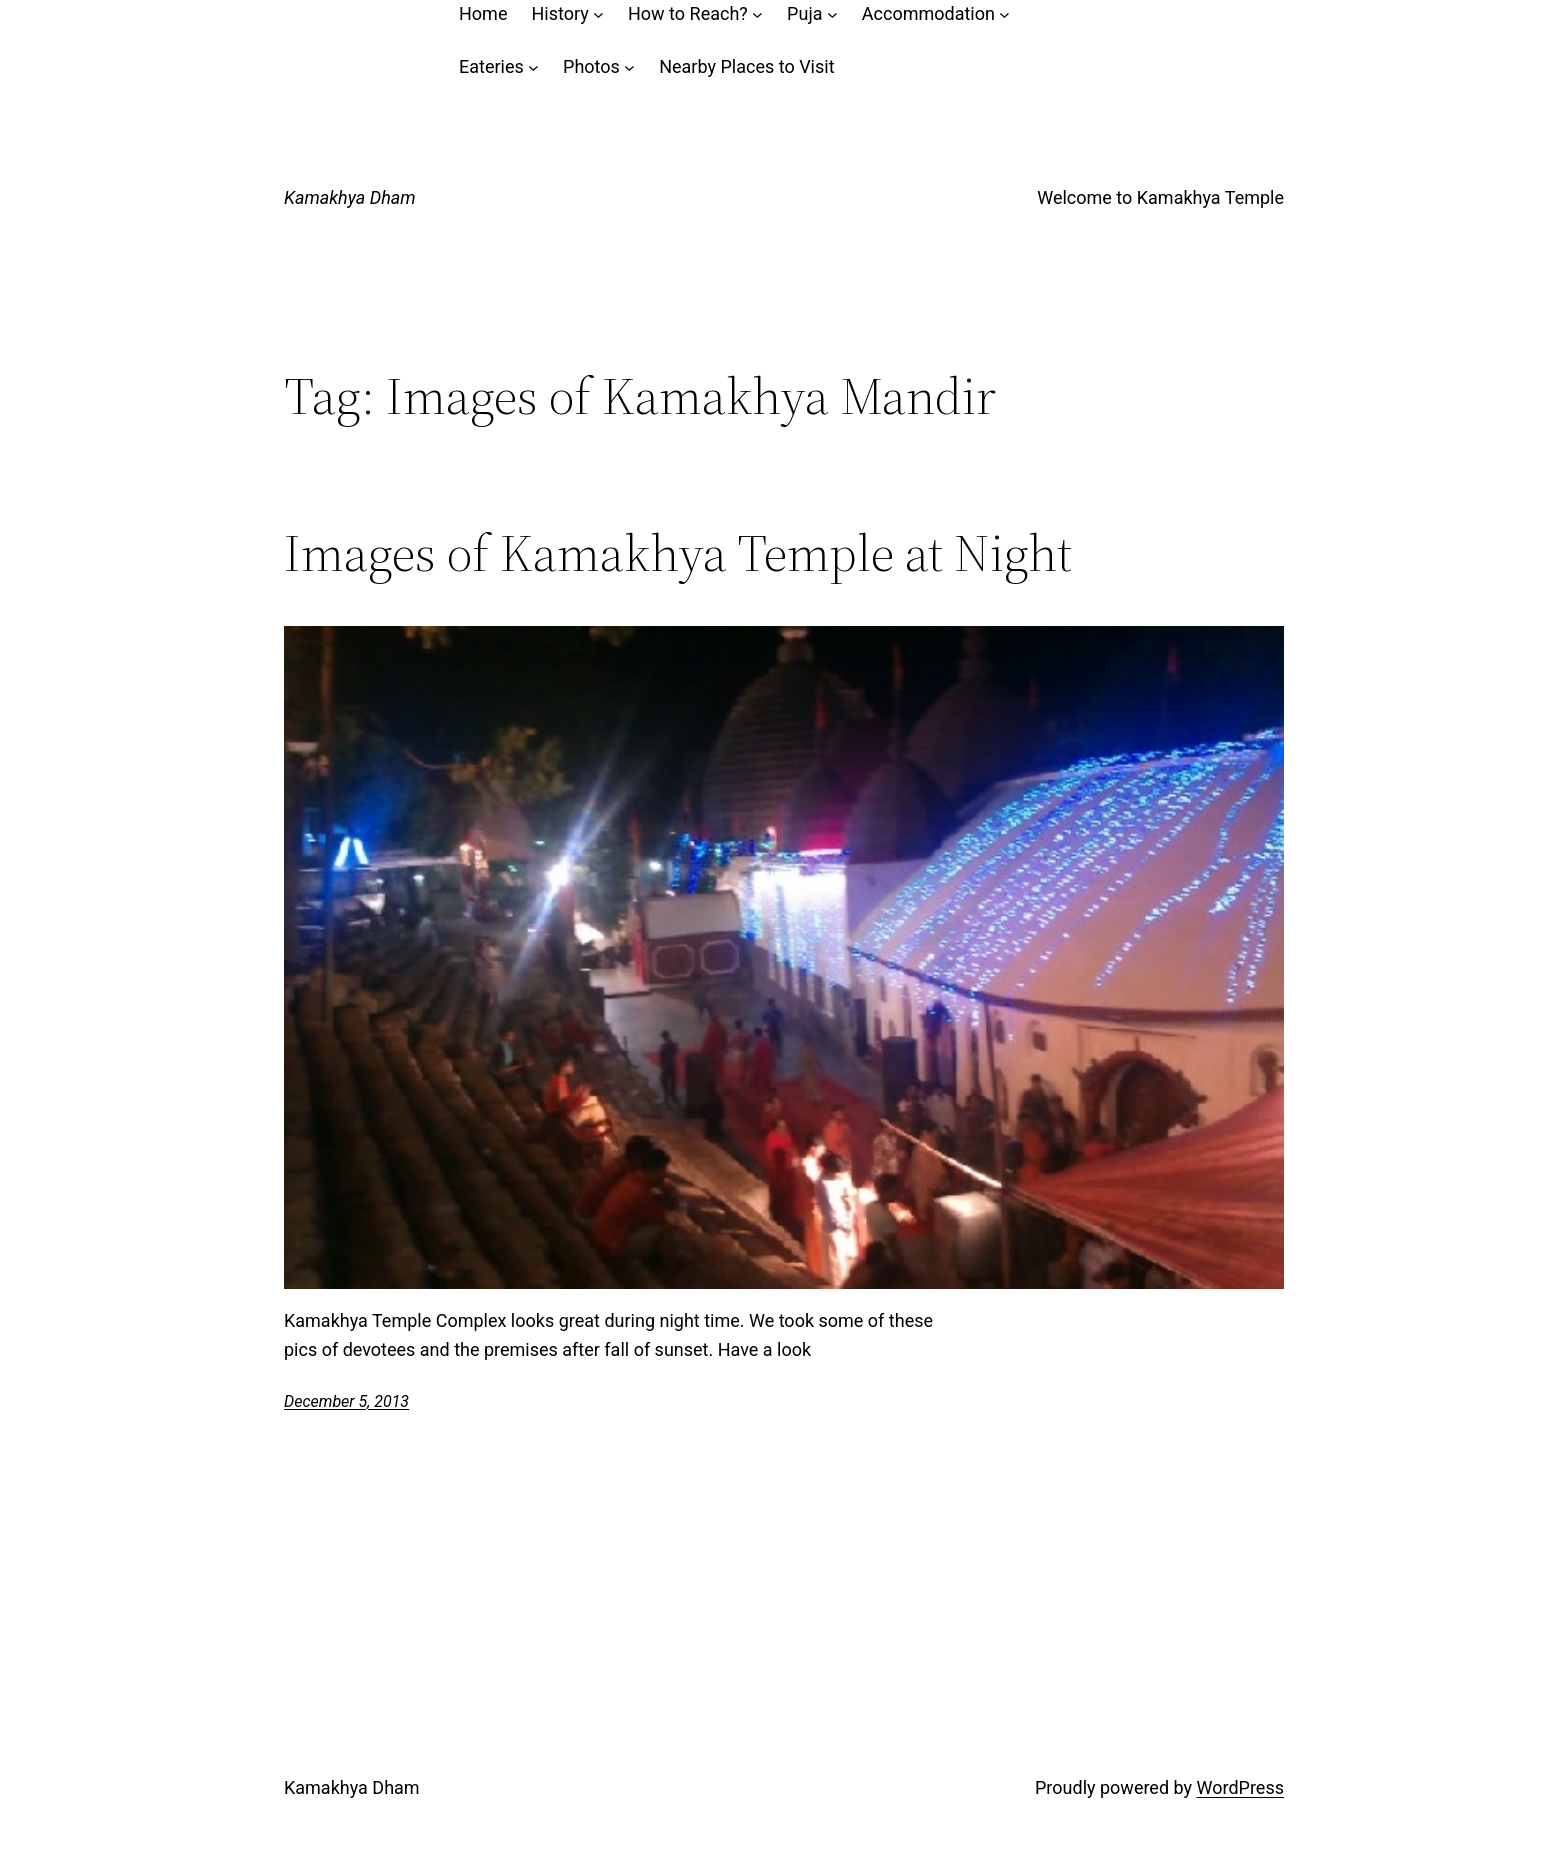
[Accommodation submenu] (1004, 14)
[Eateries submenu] (533, 67)
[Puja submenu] (832, 14)
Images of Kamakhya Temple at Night (678, 553)
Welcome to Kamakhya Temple (1160, 197)
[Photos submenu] (629, 67)
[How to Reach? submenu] (757, 14)
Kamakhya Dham (350, 197)
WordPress (1240, 1787)
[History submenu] (598, 14)
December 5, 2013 (346, 1401)
